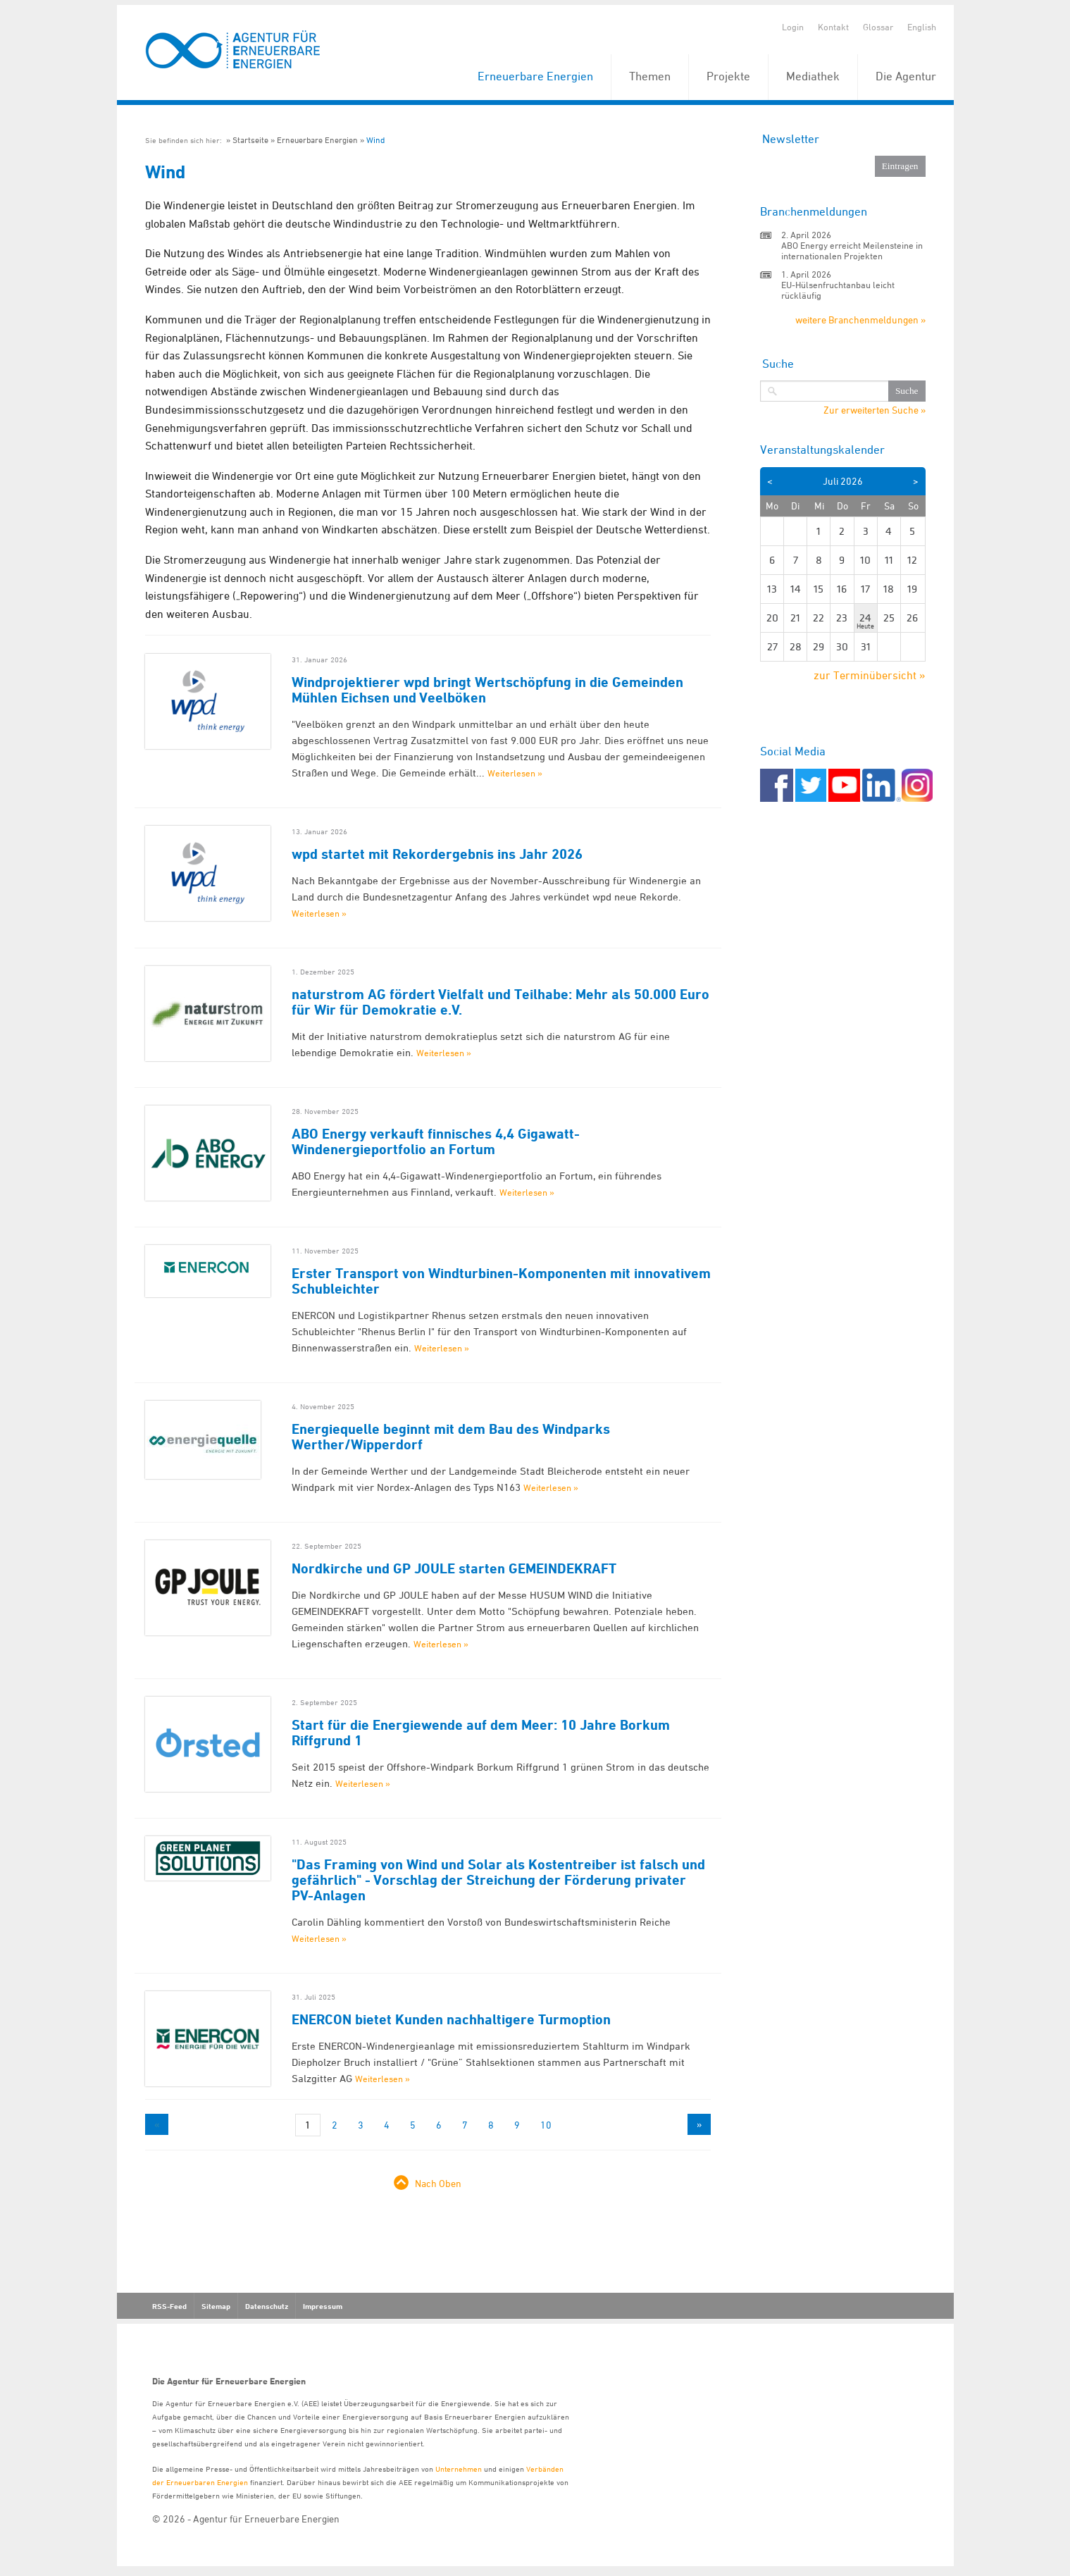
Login (793, 26)
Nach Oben (438, 2183)
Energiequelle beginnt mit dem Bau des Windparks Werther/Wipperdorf (451, 1436)
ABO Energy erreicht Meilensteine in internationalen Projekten (852, 250)
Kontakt (833, 26)
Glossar (878, 26)
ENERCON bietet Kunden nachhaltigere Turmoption (451, 2019)
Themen (650, 76)
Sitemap (215, 2306)
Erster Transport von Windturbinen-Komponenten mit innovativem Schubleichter (501, 1281)
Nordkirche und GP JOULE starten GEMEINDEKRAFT (454, 1568)
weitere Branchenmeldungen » (860, 320)
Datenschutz (266, 2306)
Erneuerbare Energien (535, 76)
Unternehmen (458, 2468)
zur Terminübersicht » (870, 675)
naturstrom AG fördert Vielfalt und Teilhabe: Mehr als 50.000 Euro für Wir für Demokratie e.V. (500, 1002)
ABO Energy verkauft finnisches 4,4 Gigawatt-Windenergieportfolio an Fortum (436, 1141)
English (921, 26)
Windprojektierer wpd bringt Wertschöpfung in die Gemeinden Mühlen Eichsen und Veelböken (487, 690)
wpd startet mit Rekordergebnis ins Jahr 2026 (437, 854)
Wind (375, 140)
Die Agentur (906, 76)
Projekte (728, 76)
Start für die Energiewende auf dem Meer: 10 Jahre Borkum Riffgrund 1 (481, 1732)
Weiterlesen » (514, 773)
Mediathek (813, 76)
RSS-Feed (169, 2306)
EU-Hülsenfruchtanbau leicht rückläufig (838, 290)
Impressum (322, 2306)
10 (546, 2125)
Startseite (250, 140)
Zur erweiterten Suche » (874, 410)
